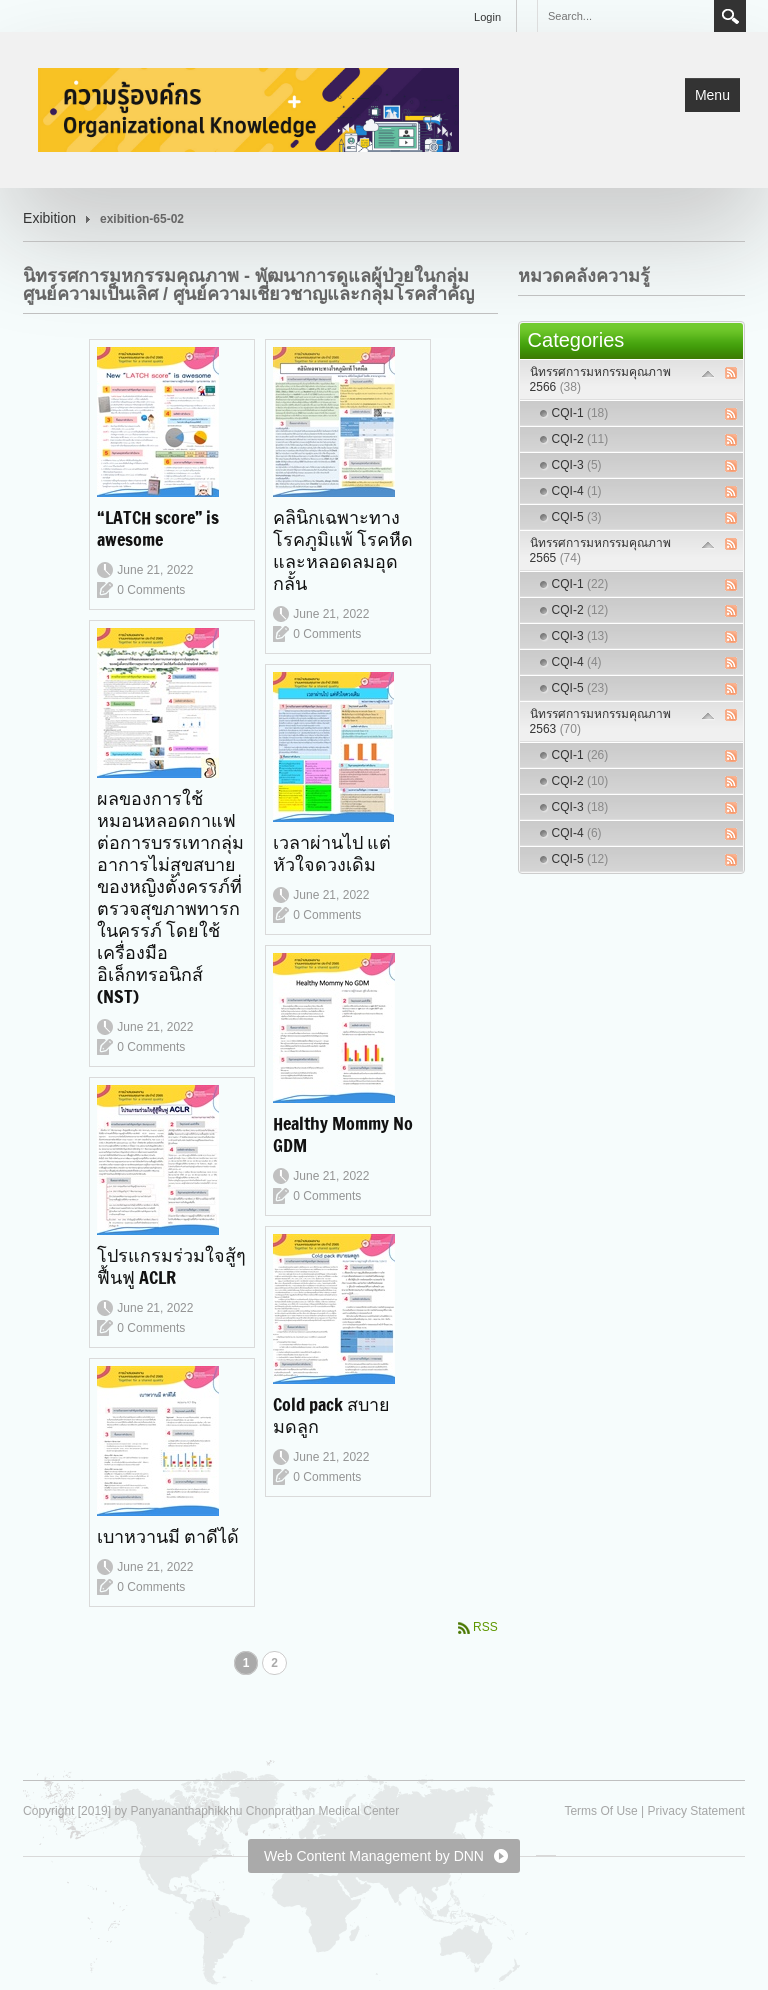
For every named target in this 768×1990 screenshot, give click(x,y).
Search (730, 16)
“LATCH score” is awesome (158, 528)
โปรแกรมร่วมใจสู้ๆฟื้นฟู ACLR (171, 1266)
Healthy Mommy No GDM (343, 1134)
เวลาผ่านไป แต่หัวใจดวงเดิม (332, 853)
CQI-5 (577, 517)
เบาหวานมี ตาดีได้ (168, 1536)
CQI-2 (580, 439)
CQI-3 (577, 465)
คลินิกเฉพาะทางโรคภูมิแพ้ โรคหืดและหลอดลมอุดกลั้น (343, 550)
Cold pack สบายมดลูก (331, 1415)
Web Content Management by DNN (374, 1856)
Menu (712, 95)
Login (487, 17)
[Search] (625, 16)
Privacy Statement (696, 1811)
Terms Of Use (600, 1811)
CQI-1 (580, 413)
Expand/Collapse (708, 373)
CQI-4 (577, 491)
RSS (485, 1627)
